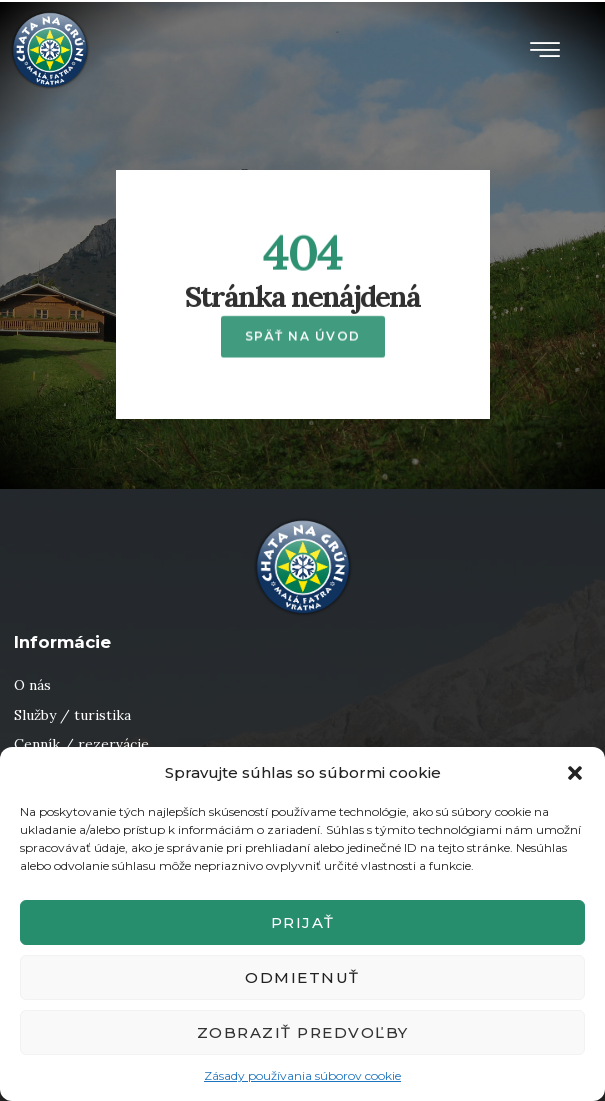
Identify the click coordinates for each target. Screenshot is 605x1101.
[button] (575, 773)
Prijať (303, 922)
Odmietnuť (302, 977)
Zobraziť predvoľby (303, 1032)
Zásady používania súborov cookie (302, 1075)
